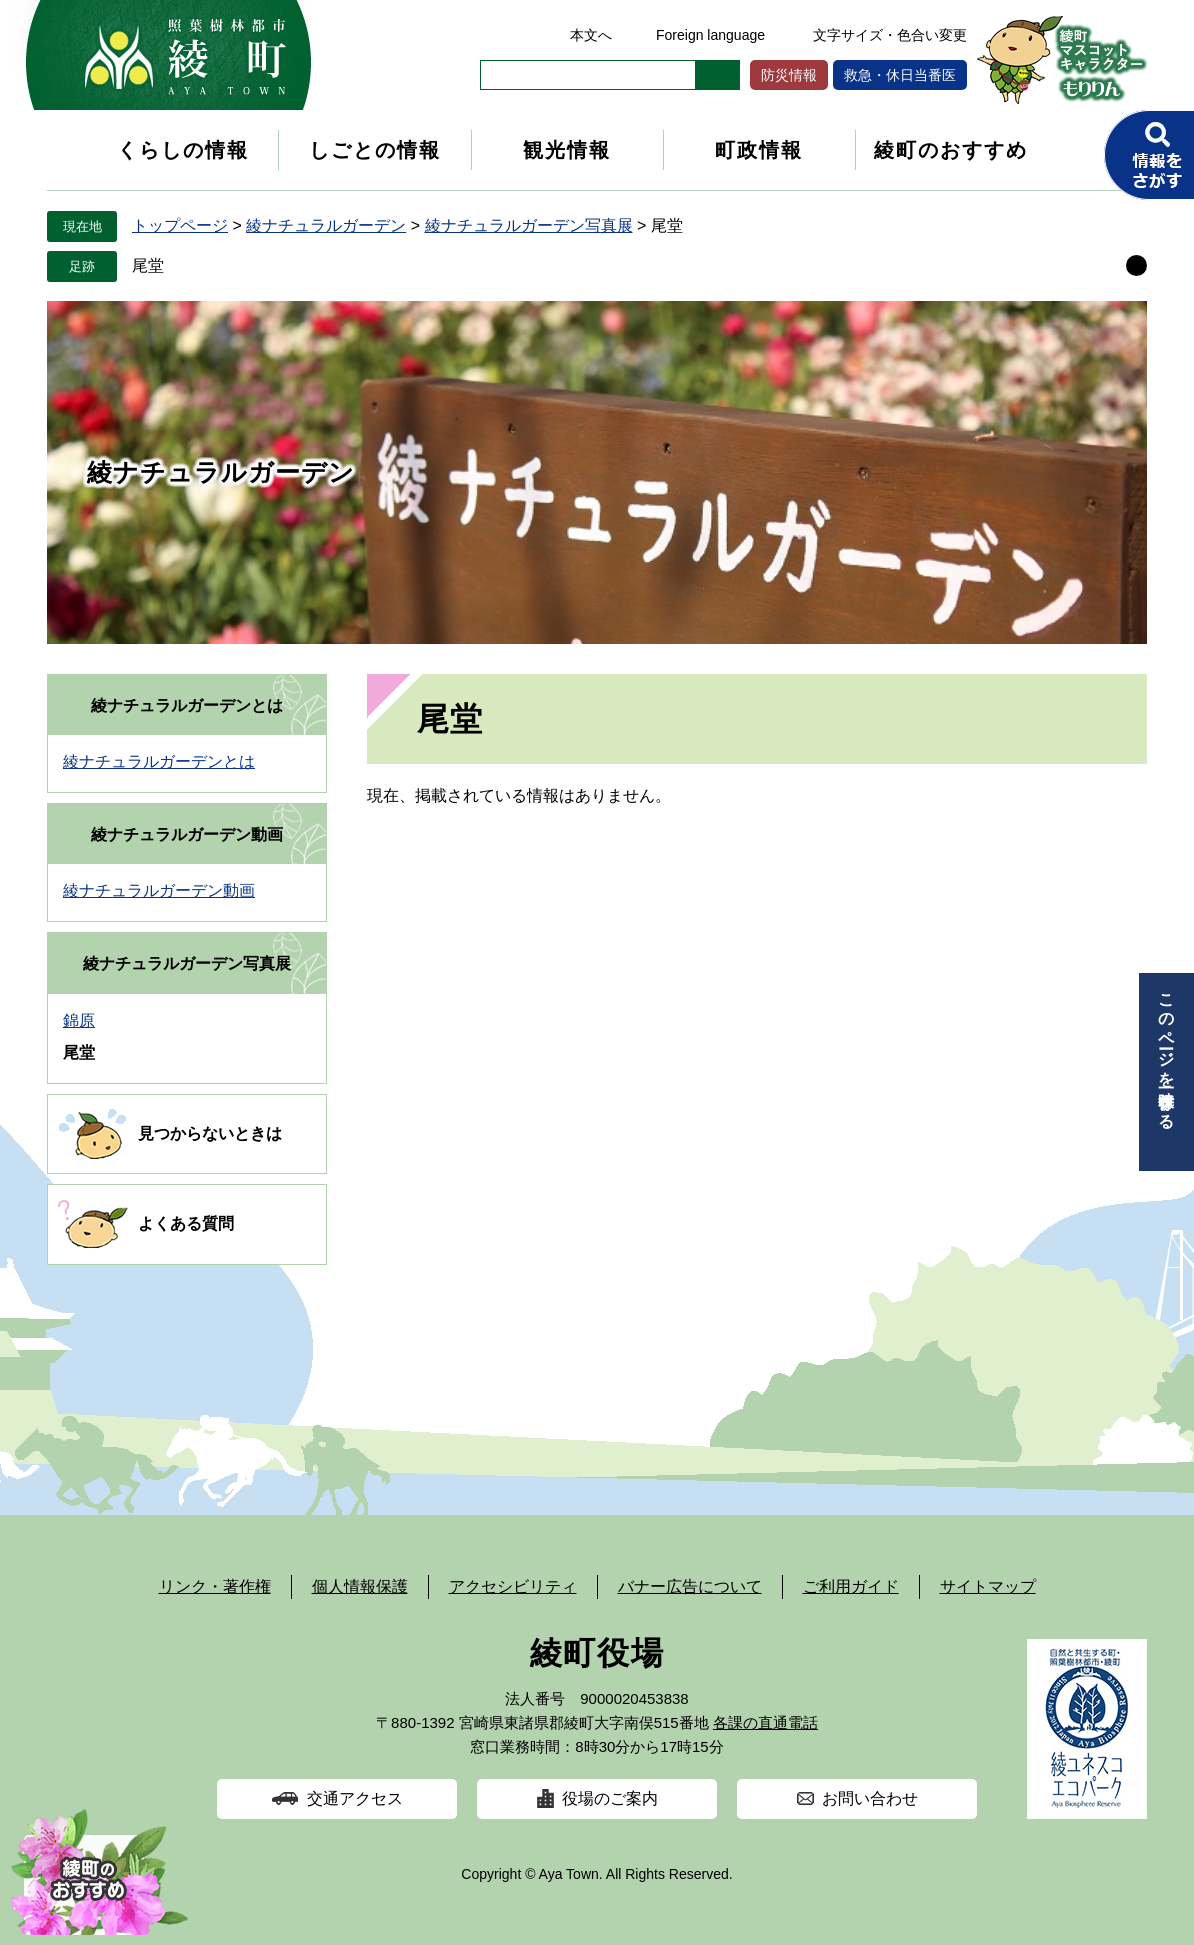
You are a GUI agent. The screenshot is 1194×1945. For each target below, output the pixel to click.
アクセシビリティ (513, 1586)
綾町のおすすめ (951, 150)
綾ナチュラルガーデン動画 (187, 834)
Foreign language (710, 35)
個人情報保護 (360, 1586)
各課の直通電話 (765, 1722)
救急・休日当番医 (900, 75)
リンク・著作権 (215, 1586)
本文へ (591, 35)
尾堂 (148, 265)
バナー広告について (690, 1586)
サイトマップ (988, 1586)
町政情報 (759, 150)
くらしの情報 (183, 150)
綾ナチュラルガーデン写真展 (529, 225)
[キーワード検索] (588, 75)
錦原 (79, 1020)
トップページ (180, 225)
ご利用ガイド (851, 1586)
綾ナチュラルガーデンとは (187, 705)
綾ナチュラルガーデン (326, 225)
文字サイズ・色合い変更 (890, 35)
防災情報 (789, 75)
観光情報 (567, 150)
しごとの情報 (375, 150)
